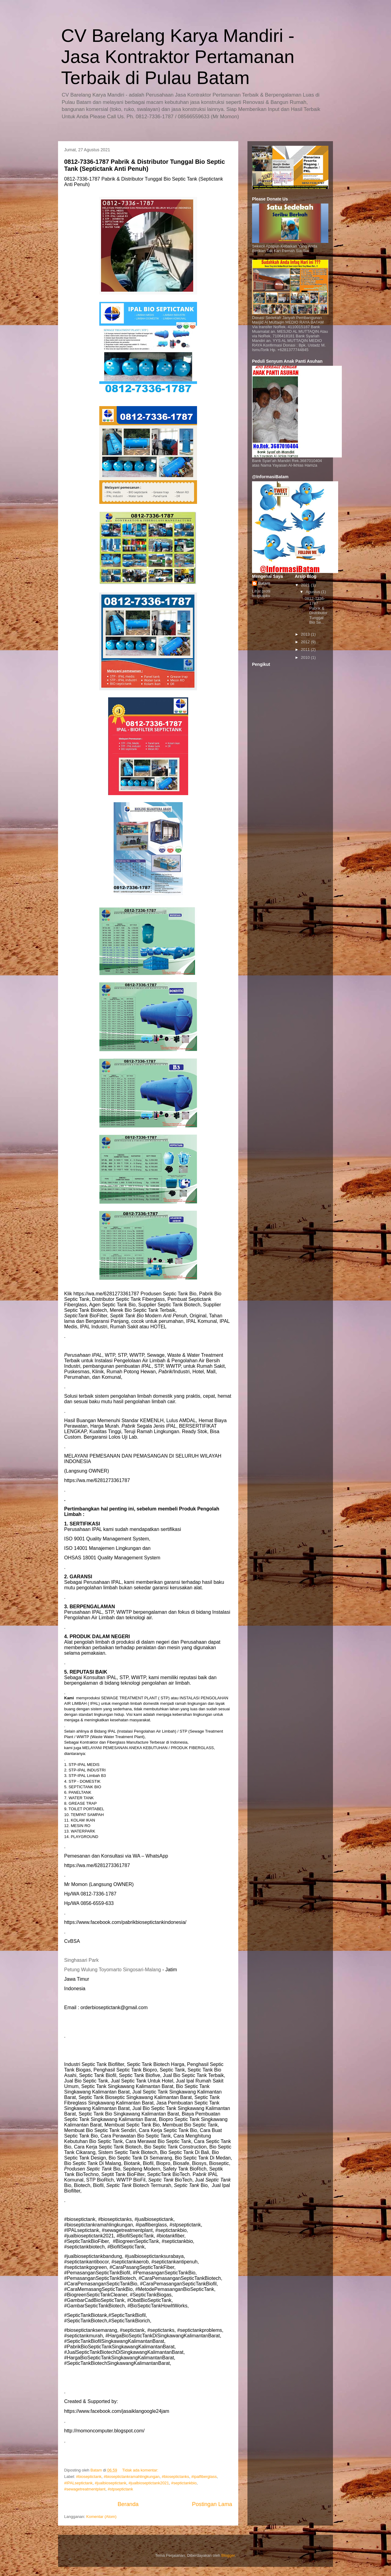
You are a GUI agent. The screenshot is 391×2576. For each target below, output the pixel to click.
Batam (264, 583)
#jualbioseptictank (110, 2483)
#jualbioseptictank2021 (149, 2483)
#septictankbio (183, 2483)
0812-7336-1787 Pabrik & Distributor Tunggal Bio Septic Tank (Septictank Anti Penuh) (144, 165)
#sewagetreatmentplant (84, 2489)
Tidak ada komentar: (140, 2470)
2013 (306, 634)
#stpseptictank (120, 2489)
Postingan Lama (212, 2504)
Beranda (128, 2504)
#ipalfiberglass (204, 2476)
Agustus (313, 591)
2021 (306, 585)
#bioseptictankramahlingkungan (131, 2476)
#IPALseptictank (78, 2483)
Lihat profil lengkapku (261, 593)
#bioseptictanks (175, 2476)
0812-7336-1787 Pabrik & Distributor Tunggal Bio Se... (316, 610)
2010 (306, 657)
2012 (306, 642)
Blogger (228, 2555)
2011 (306, 649)
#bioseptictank (88, 2476)
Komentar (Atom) (101, 2516)
